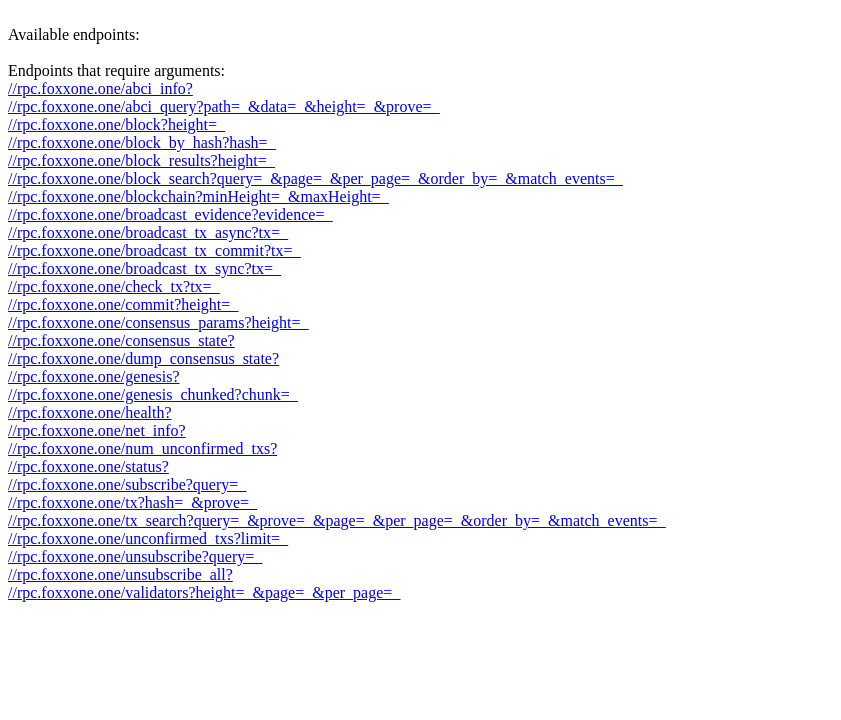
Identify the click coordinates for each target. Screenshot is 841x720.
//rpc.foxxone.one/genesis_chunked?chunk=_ (153, 394)
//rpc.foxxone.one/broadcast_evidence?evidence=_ (170, 214)
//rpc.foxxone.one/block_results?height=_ (141, 160)
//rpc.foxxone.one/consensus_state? (121, 340)
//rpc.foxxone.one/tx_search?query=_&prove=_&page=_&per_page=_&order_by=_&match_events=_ (337, 520)
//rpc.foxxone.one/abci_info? (100, 88)
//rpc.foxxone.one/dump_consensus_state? (143, 358)
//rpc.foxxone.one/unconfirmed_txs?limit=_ (148, 538)
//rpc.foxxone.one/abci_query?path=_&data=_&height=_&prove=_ (224, 106)
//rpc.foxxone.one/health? (90, 412)
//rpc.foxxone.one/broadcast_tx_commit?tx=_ (154, 250)
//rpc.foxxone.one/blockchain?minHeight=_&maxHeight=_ (198, 196)
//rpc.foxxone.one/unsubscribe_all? (120, 574)
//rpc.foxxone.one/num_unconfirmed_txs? (142, 448)
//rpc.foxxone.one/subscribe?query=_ (127, 484)
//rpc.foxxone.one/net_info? (97, 430)
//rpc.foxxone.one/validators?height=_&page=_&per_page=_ (204, 592)
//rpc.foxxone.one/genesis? (94, 376)
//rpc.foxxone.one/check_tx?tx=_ (114, 286)
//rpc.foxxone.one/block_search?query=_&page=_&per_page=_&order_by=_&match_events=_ (315, 178)
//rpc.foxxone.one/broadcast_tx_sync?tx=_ (144, 268)
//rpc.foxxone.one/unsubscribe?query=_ (135, 556)
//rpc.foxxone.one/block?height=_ (116, 124)
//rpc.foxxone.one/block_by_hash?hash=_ (142, 142)
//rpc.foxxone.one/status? (88, 466)
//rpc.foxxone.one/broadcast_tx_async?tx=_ (148, 232)
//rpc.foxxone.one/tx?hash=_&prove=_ (132, 502)
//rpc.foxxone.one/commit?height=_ (123, 304)
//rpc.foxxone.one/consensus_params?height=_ (158, 322)
